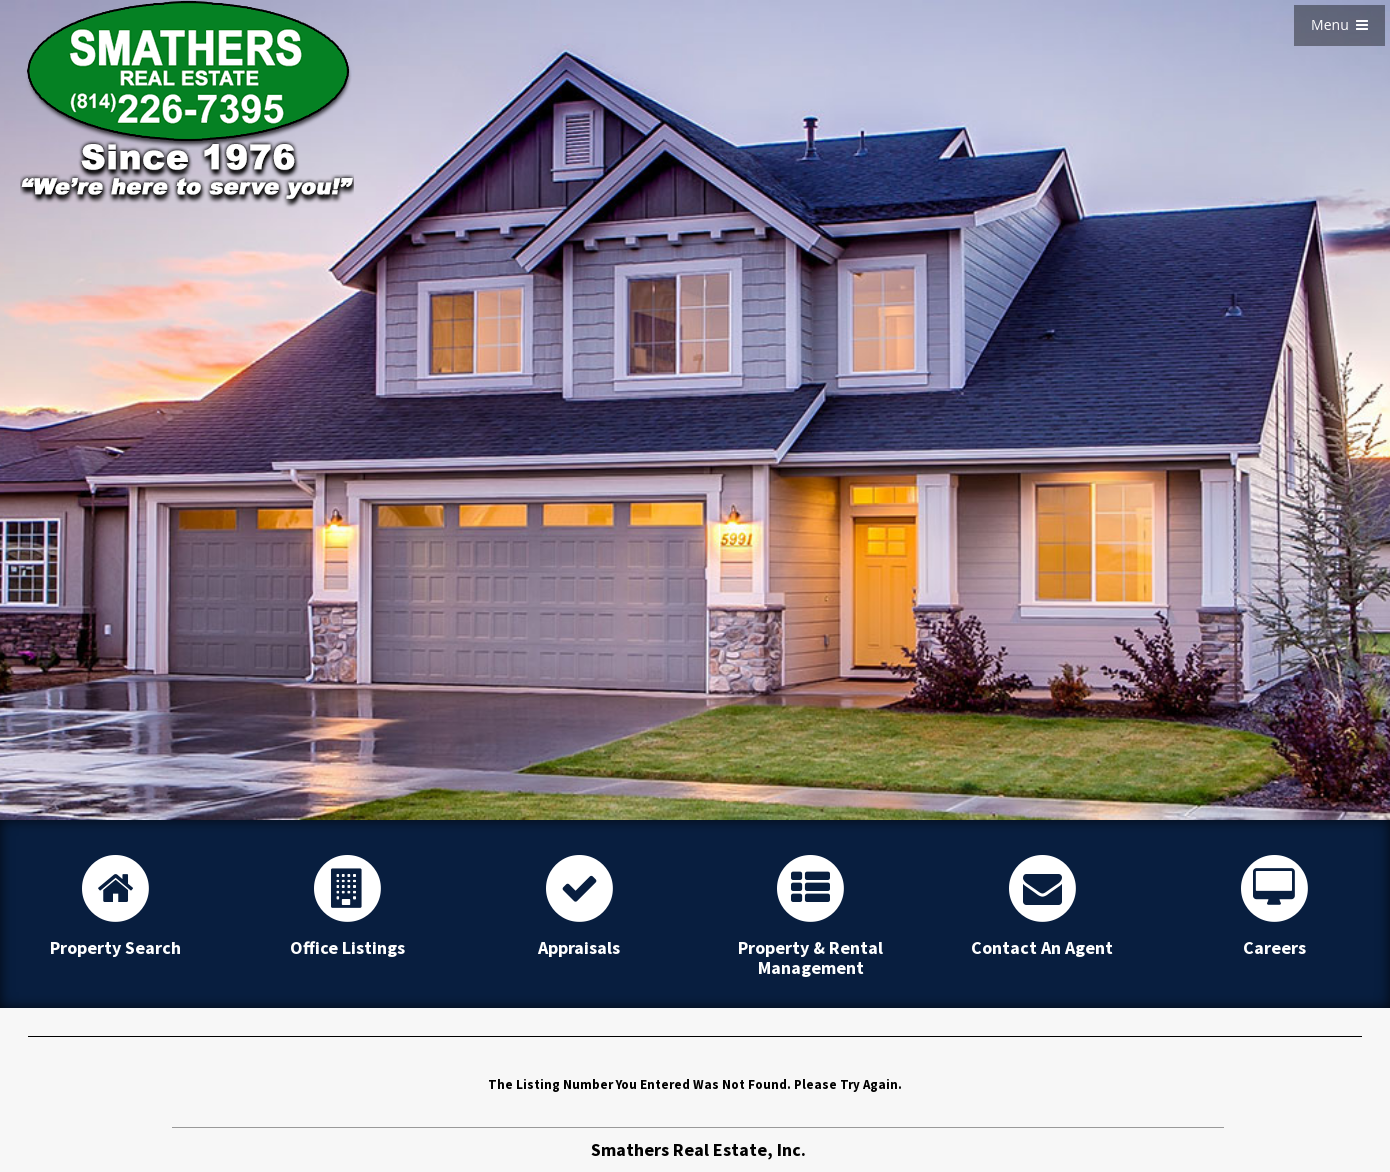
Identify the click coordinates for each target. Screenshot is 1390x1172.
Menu (1339, 24)
